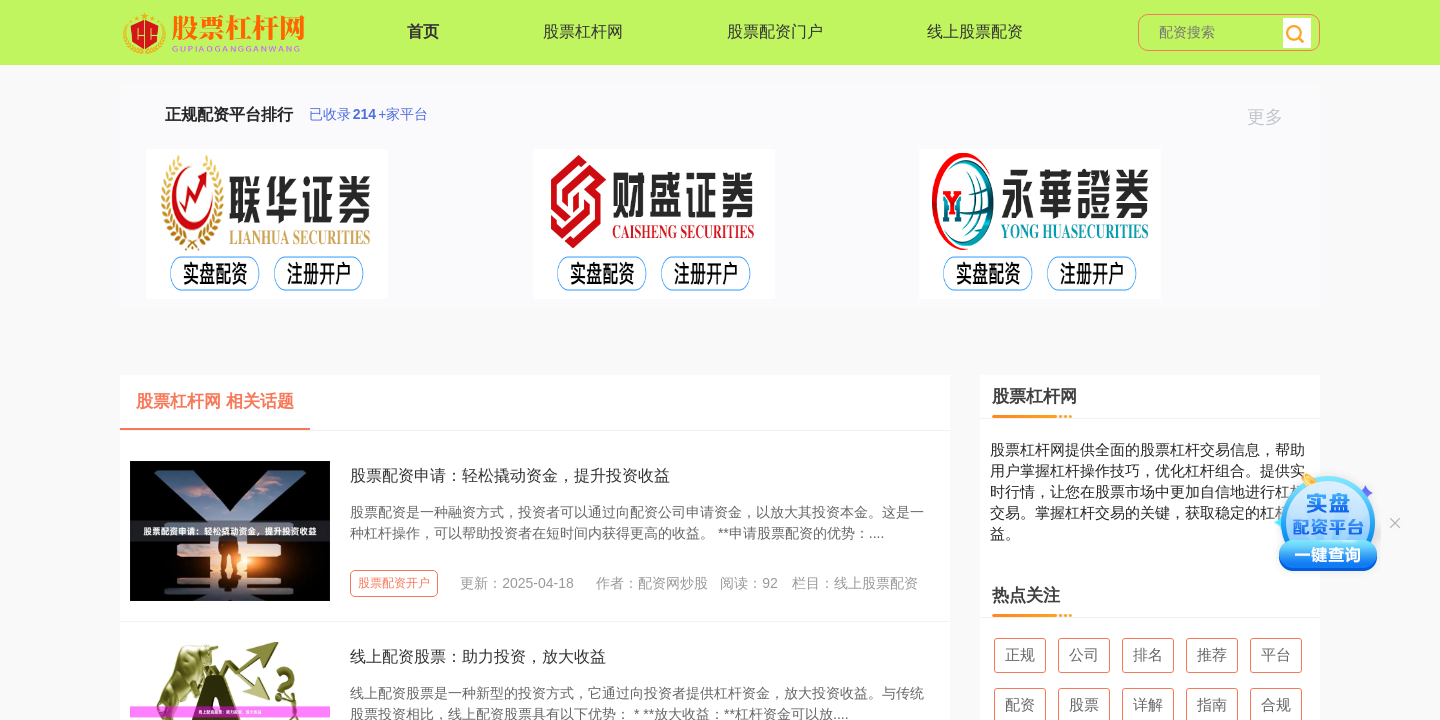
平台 (1276, 654)
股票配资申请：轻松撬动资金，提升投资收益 (510, 475)
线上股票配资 (975, 31)
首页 (423, 31)
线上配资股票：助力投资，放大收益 (478, 656)
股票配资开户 (394, 583)
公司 (1084, 654)
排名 (1148, 654)
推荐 (1212, 654)
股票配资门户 (775, 31)
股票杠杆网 (583, 31)
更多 (1273, 117)
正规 (1020, 654)
